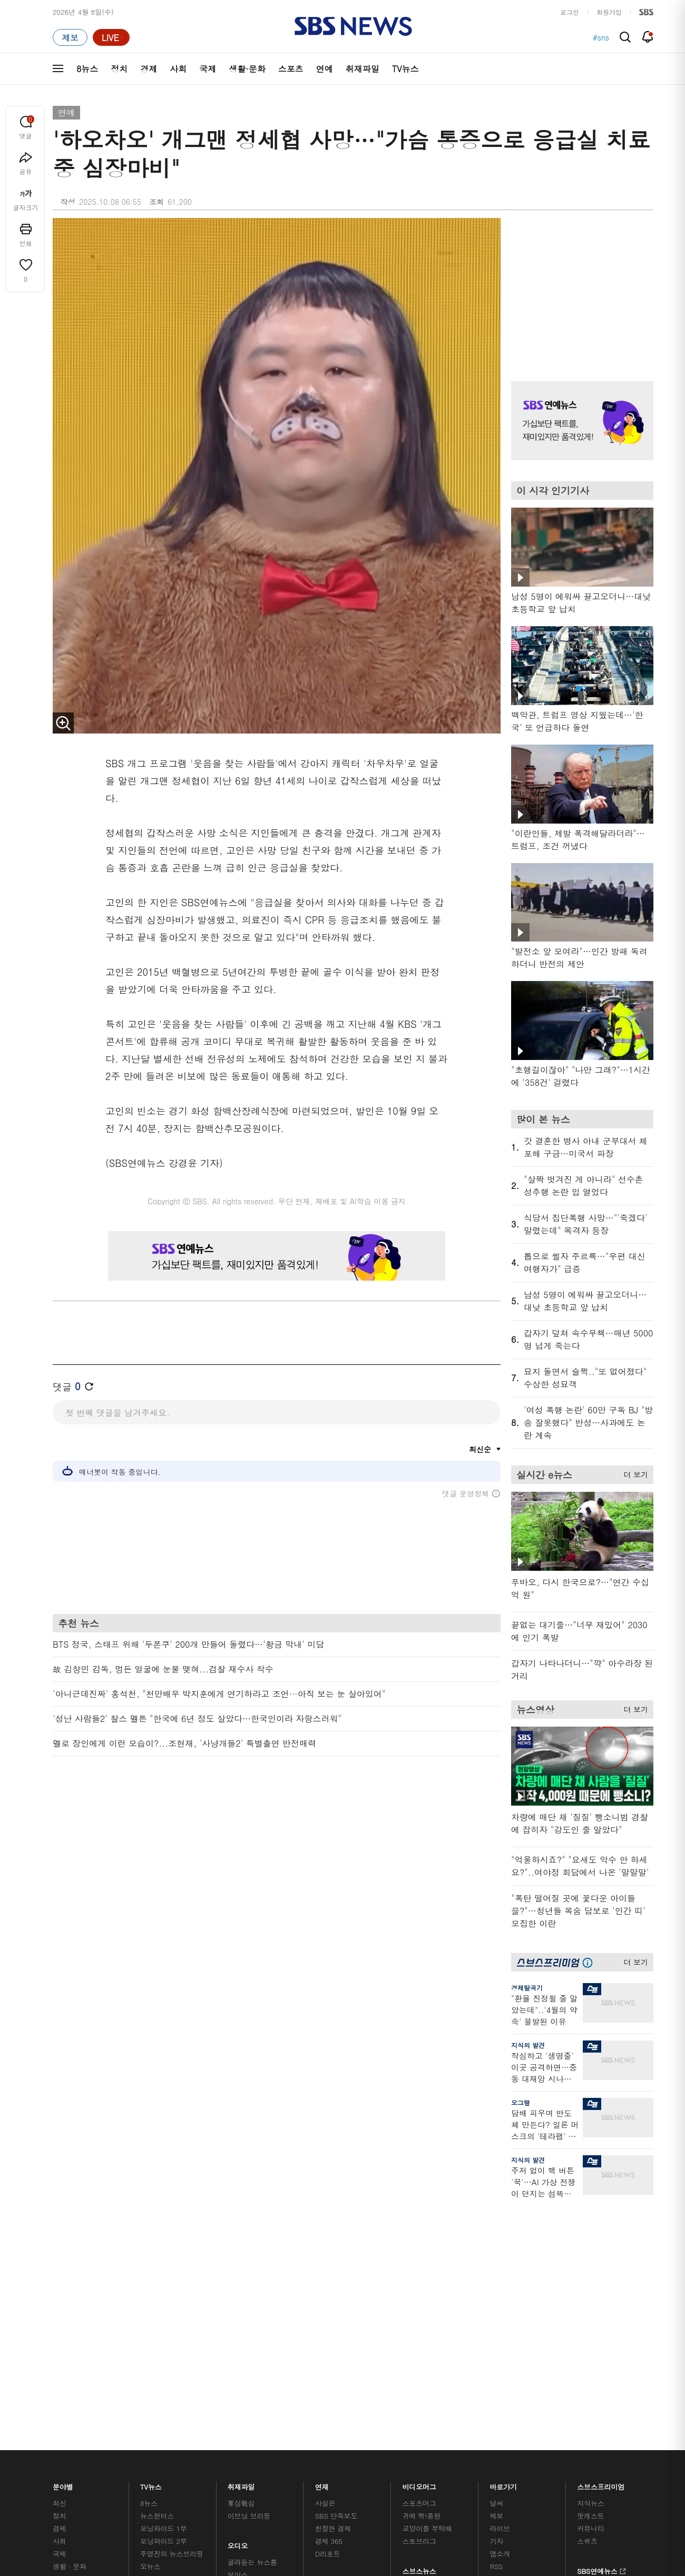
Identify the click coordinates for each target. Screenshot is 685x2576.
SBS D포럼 (598, 2314)
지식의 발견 (528, 2044)
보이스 (238, 2289)
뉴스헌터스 (157, 2230)
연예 (324, 69)
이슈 (59, 2331)
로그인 (569, 11)
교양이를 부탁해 (427, 2242)
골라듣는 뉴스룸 (252, 2276)
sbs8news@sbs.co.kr (369, 2421)
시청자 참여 (135, 2386)
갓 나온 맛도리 (425, 2301)
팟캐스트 (590, 2230)
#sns (601, 37)
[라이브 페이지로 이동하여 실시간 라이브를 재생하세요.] (111, 37)
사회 (178, 69)
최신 (59, 2217)
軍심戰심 (241, 2217)
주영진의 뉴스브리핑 (171, 2268)
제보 (496, 2230)
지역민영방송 (535, 2385)
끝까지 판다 (333, 2314)
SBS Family (468, 2385)
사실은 (325, 2217)
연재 (322, 2198)
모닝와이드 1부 (163, 2242)
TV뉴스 (405, 69)
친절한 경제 (333, 2242)
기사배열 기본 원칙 (461, 2447)
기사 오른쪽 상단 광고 (579, 286)
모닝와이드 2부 (163, 2255)
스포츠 (291, 69)
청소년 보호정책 (519, 2447)
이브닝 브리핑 (249, 2230)
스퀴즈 (587, 2255)
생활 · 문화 (69, 2280)
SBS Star (595, 2299)
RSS (496, 2280)
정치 (119, 69)
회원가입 (609, 11)
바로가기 (503, 2198)
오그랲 (520, 2102)
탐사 (322, 2327)
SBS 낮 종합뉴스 (253, 2314)
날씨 (496, 2217)
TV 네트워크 (71, 2318)
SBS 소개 (74, 2386)
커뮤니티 (590, 2242)
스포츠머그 (419, 2217)
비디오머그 (420, 2198)
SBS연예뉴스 (601, 2284)
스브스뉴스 (420, 2282)
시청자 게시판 (511, 2293)
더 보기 (633, 1472)
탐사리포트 (332, 2295)
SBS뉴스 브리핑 (252, 2301)
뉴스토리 (153, 2306)
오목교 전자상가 (427, 2314)
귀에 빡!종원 (422, 2230)
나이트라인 (157, 2293)
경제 (148, 69)
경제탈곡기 (527, 1987)
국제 (207, 69)
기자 (496, 2255)
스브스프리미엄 (601, 2198)
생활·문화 (247, 69)
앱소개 (500, 2268)
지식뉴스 (590, 2217)
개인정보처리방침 (239, 2385)
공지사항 (503, 2323)
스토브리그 (419, 2255)
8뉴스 (87, 69)
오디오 (238, 2257)
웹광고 (185, 2385)
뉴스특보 (153, 2318)
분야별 (63, 2198)
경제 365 (328, 2255)
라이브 (500, 2242)
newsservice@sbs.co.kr (362, 2438)
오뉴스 (150, 2280)
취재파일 (362, 69)
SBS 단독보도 (336, 2230)
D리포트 (327, 2268)
